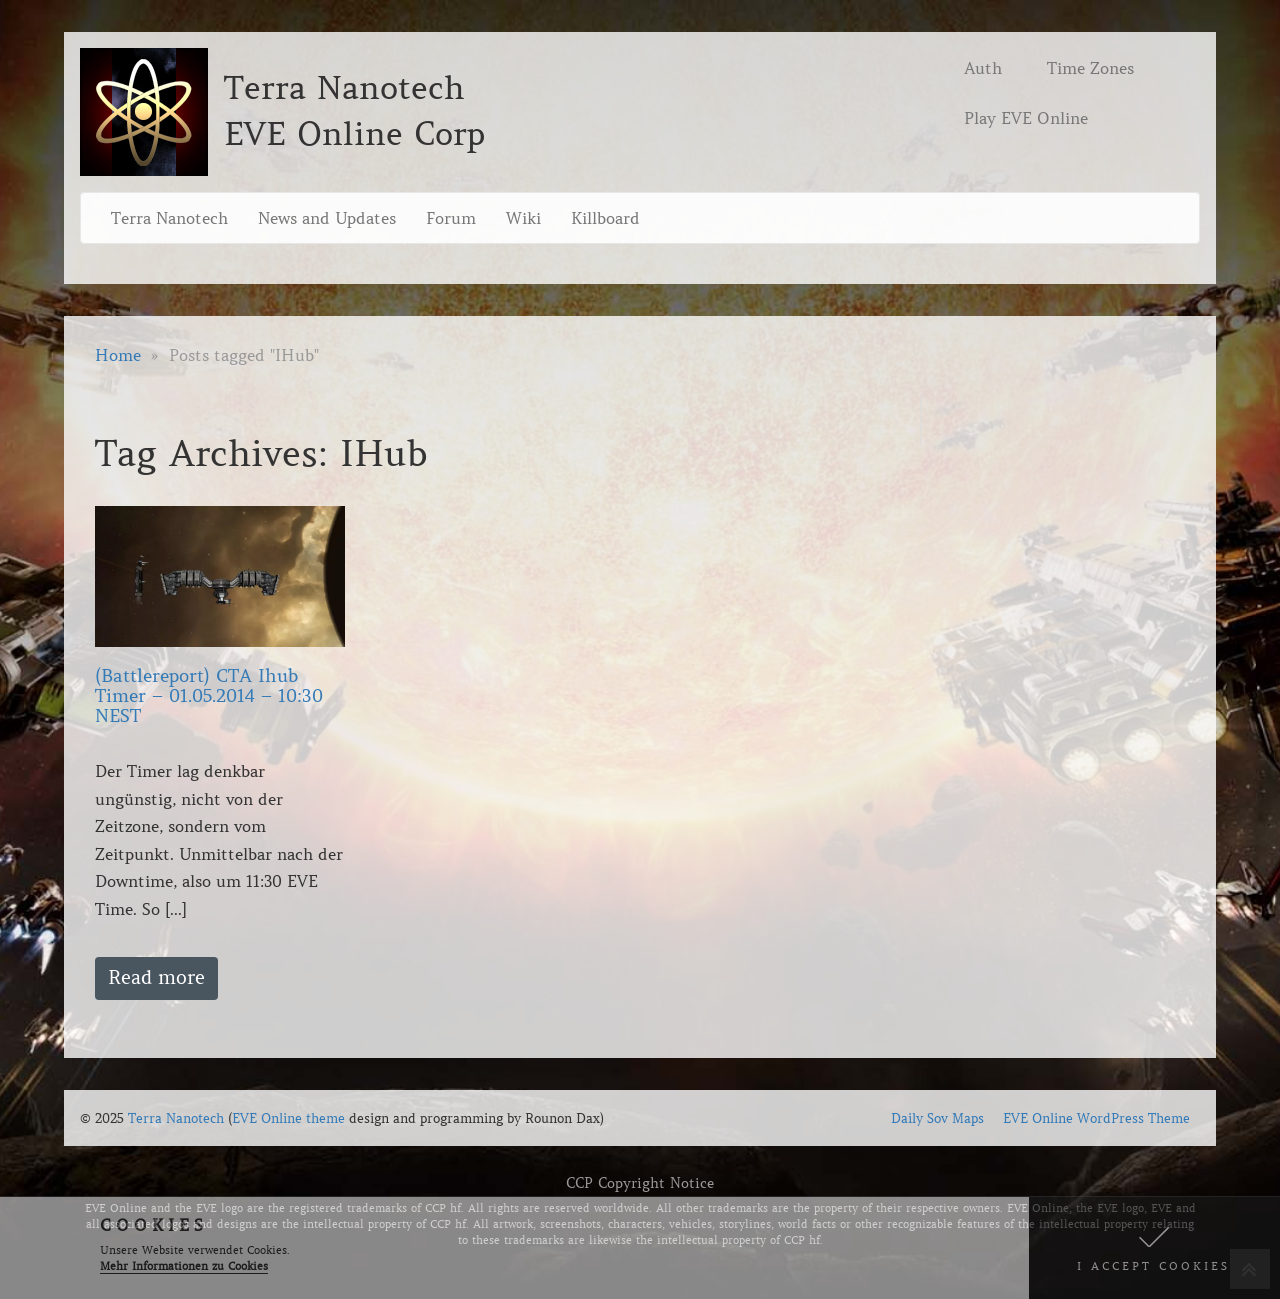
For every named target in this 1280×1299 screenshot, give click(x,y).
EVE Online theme (288, 1118)
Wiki (523, 218)
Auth (983, 68)
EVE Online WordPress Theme (1096, 1118)
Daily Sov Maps (937, 1118)
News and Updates (327, 218)
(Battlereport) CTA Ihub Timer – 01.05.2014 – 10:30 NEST (209, 696)
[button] (1154, 1248)
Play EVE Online (1026, 118)
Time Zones (1090, 68)
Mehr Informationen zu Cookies (184, 1266)
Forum (451, 218)
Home (118, 355)
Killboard (605, 218)
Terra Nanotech (169, 218)
